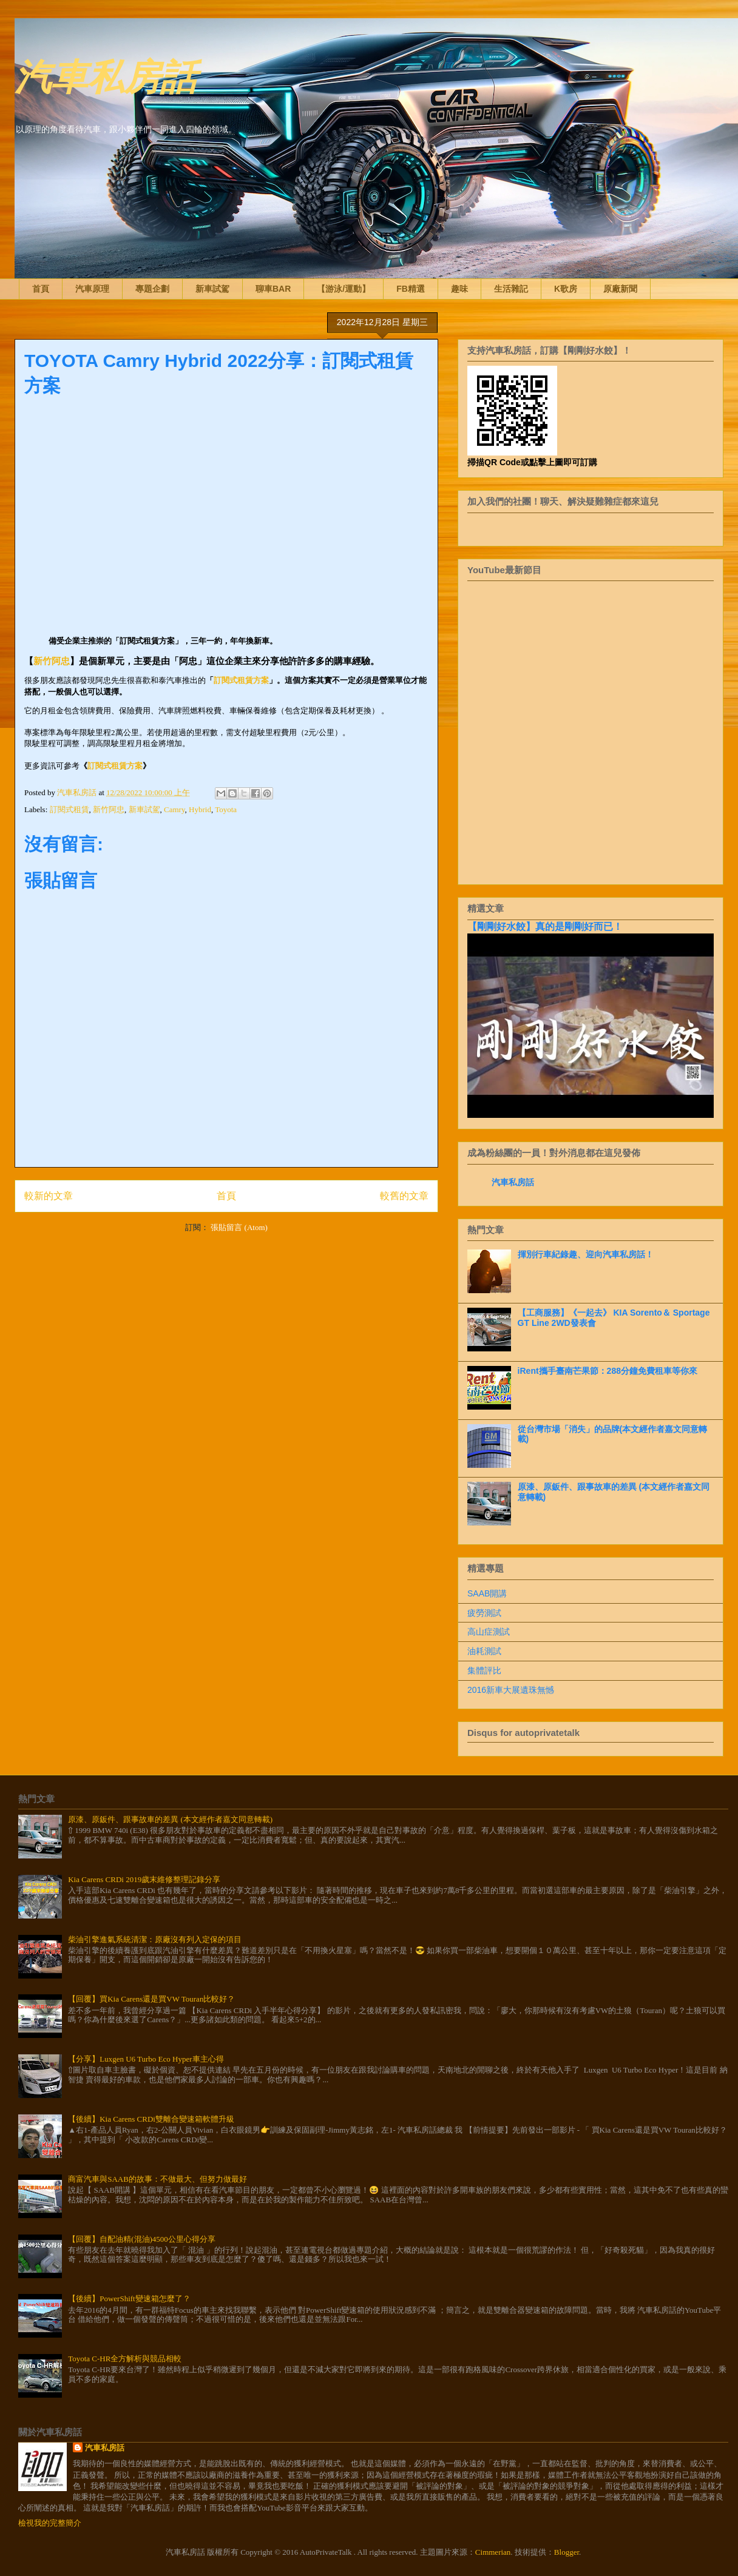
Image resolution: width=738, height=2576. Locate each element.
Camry (174, 809)
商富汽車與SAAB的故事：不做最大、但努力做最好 (157, 2179)
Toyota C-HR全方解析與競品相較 (124, 2358)
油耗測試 (484, 1651)
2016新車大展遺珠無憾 (510, 1690)
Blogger (566, 2552)
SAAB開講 (487, 1593)
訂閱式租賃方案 (241, 680)
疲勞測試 (484, 1613)
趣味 (459, 289)
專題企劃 (152, 289)
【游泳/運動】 (343, 289)
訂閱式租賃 (69, 809)
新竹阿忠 (51, 661)
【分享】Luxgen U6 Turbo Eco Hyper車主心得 (145, 2058)
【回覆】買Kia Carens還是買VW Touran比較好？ (151, 1998)
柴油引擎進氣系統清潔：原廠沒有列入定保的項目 (155, 1939)
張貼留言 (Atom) (239, 1227)
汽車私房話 (106, 75)
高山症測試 (488, 1631)
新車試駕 (212, 289)
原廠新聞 (620, 289)
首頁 (40, 289)
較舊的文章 (404, 1196)
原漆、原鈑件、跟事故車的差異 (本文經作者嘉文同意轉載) (170, 1819)
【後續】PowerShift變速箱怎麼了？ (129, 2298)
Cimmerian (493, 2552)
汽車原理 (92, 289)
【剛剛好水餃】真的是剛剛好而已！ (545, 926)
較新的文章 (48, 1196)
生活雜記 (511, 289)
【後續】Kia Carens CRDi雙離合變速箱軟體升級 (151, 2119)
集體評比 (484, 1670)
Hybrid (200, 809)
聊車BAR (273, 289)
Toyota (226, 809)
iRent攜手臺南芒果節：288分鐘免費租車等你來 (607, 1371)
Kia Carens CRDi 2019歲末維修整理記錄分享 (144, 1879)
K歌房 (565, 289)
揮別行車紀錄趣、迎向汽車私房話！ (586, 1254)
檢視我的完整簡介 (49, 2522)
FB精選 (410, 289)
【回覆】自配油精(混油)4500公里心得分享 (141, 2239)
